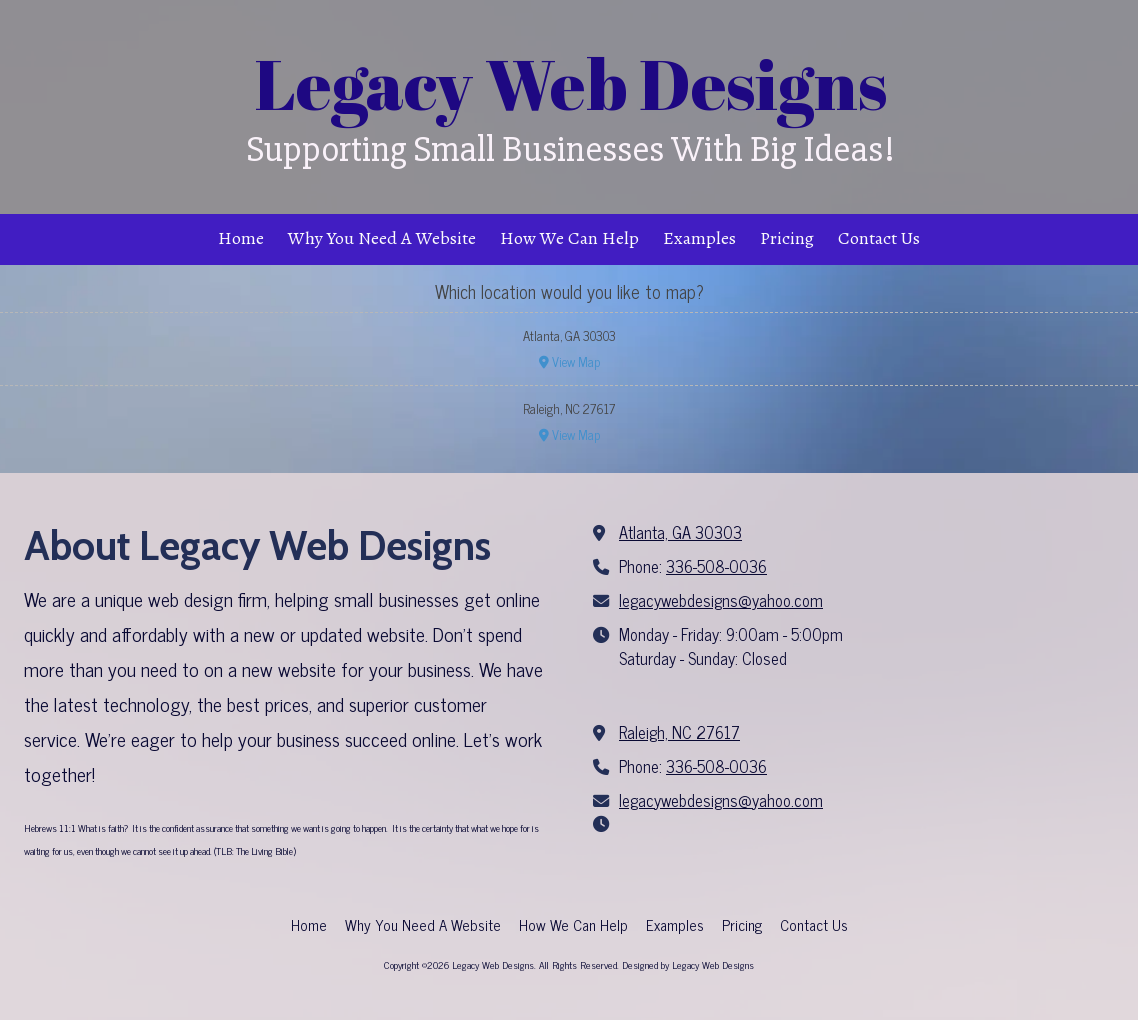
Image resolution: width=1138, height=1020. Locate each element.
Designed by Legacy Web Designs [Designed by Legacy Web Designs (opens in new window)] (688, 964)
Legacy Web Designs (571, 83)
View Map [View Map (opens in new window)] (569, 361)
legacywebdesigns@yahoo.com (721, 600)
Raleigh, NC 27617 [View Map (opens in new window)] (679, 732)
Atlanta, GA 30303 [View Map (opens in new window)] (680, 532)
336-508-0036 (716, 566)
